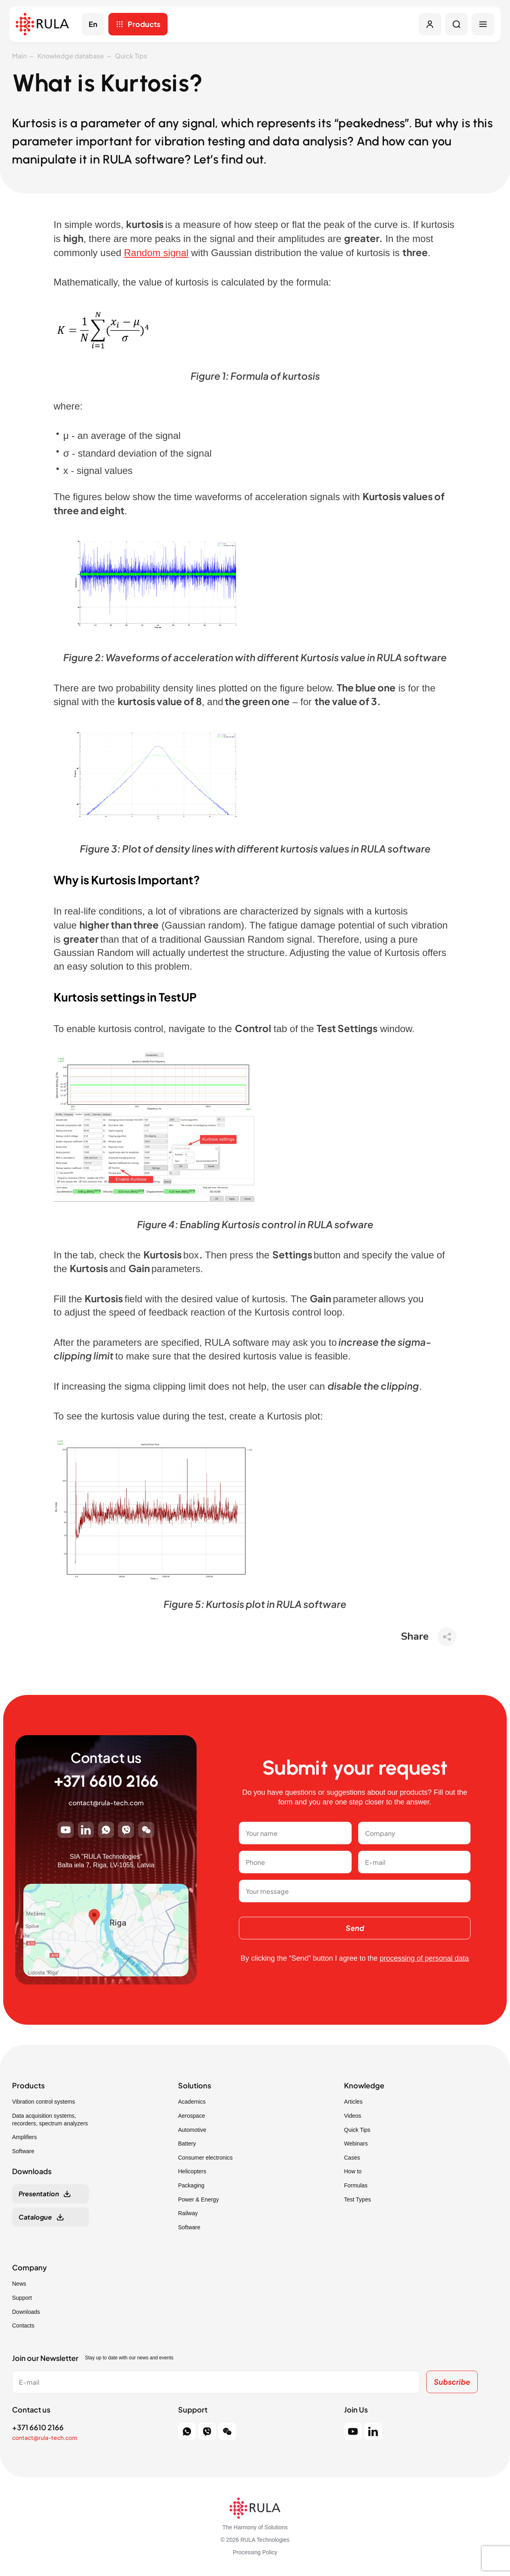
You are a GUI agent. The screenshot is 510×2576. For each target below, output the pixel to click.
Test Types (357, 2199)
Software (23, 2151)
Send (355, 1928)
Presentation (39, 2193)
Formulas (355, 2185)
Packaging (191, 2185)
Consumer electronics (205, 2157)
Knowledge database (70, 56)
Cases (352, 2157)
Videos (352, 2116)
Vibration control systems (43, 2101)
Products (144, 24)
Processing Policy (255, 2552)
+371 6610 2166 (106, 1781)
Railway (188, 2213)
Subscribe (452, 2381)
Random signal (156, 252)
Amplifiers (24, 2137)
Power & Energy (198, 2199)
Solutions (194, 2085)
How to (353, 2171)
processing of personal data (424, 1958)
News (19, 2283)
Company (29, 2267)
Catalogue (35, 2217)
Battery (187, 2143)
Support (22, 2298)
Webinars (356, 2143)
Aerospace (191, 2116)
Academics (191, 2101)
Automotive (192, 2130)
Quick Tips (131, 56)
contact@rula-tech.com (106, 1802)
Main (19, 56)
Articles (353, 2101)
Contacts (23, 2325)
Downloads (26, 2312)
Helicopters (192, 2171)
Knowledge (364, 2085)
